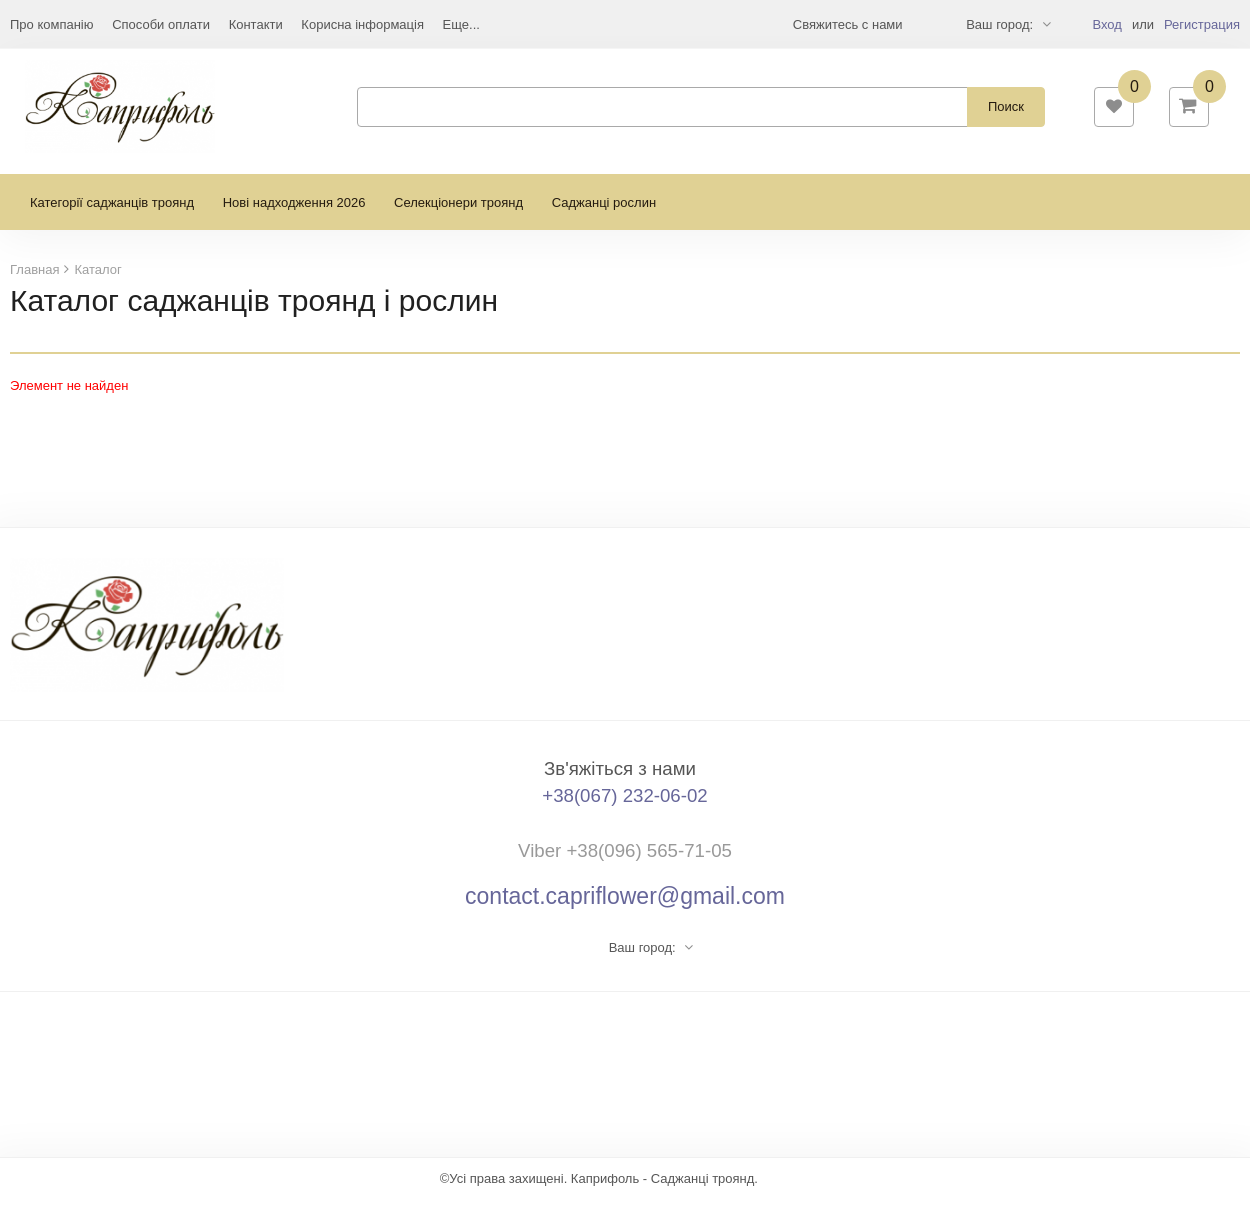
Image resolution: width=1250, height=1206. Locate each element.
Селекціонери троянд (458, 210)
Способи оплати (161, 24)
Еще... (461, 24)
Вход (1106, 24)
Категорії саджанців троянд (112, 210)
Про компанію (52, 24)
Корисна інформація (362, 24)
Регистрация (1202, 24)
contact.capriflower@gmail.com (625, 904)
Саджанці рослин (604, 210)
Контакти (256, 24)
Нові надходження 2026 (294, 210)
